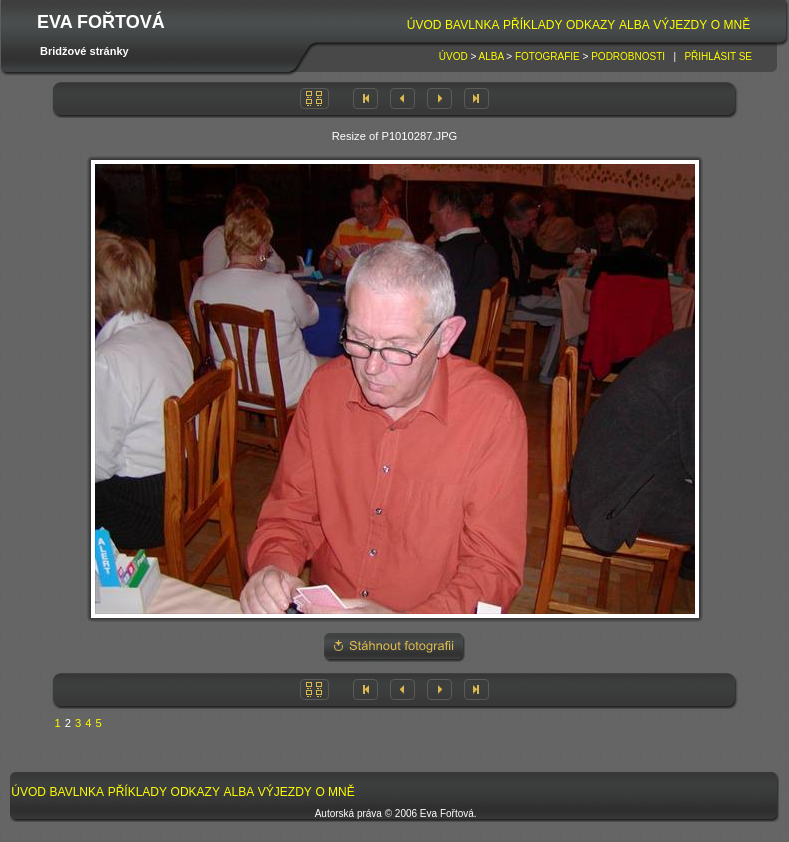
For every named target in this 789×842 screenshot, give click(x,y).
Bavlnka (472, 25)
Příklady (532, 25)
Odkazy (590, 25)
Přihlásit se (718, 56)
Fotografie (547, 56)
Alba (634, 25)
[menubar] (578, 25)
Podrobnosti (628, 56)
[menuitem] (424, 25)
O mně (730, 25)
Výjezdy (680, 25)
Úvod (424, 25)
